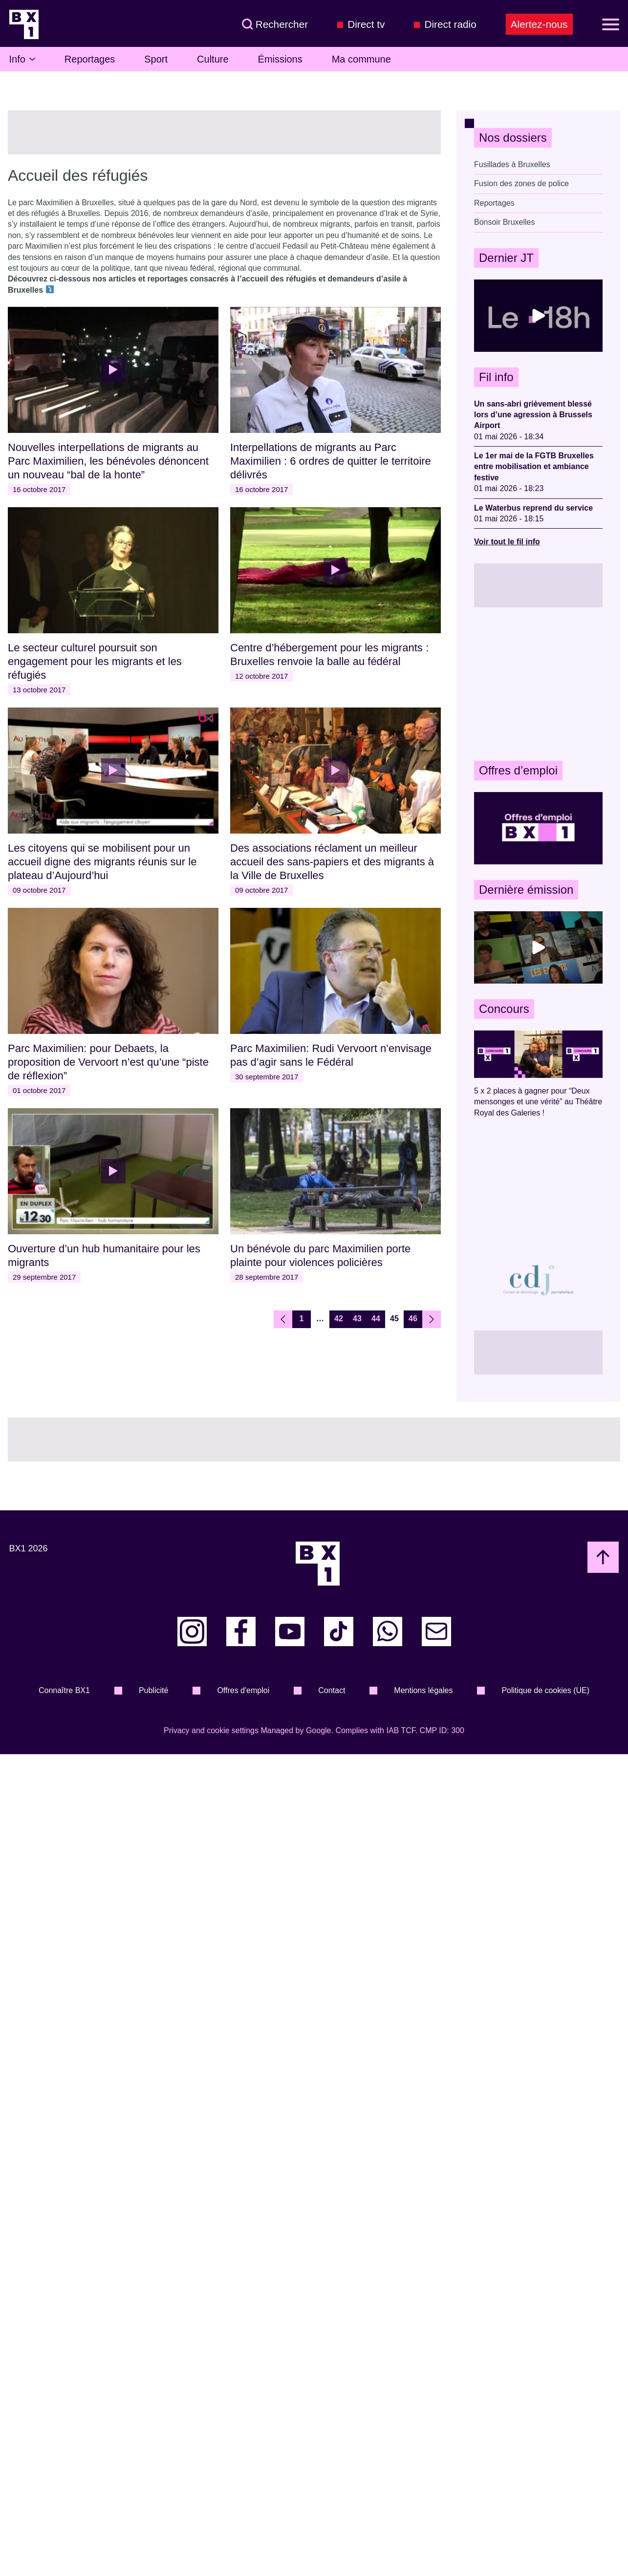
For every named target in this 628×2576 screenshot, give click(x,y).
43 (357, 1318)
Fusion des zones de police (521, 183)
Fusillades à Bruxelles (512, 164)
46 (413, 1318)
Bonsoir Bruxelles (504, 222)
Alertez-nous (539, 24)
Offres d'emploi (243, 1690)
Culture (212, 59)
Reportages (90, 59)
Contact (331, 1690)
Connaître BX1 (64, 1690)
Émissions (280, 59)
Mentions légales (423, 1690)
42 (338, 1318)
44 (375, 1318)
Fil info (496, 377)
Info (22, 59)
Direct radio (450, 24)
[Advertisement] (538, 684)
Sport (156, 59)
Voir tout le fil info (507, 541)
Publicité (153, 1690)
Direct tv (366, 24)
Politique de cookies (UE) (545, 1690)
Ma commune (361, 59)
